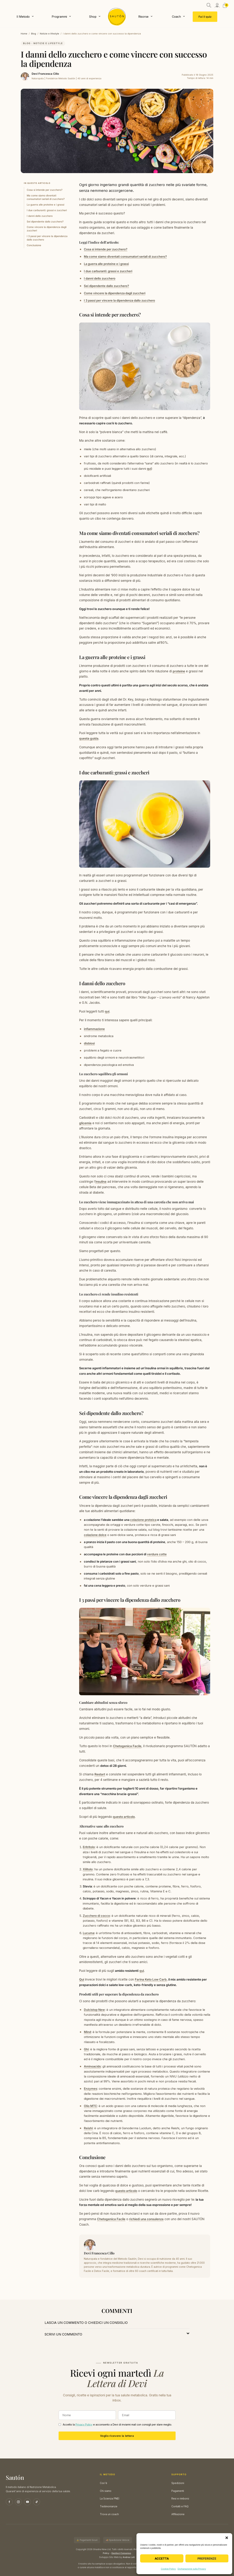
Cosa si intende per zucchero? (44, 189)
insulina (100, 1181)
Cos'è (103, 2483)
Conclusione (34, 245)
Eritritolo (89, 1847)
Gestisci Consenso (121, 2553)
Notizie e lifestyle (49, 33)
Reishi (88, 2128)
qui (149, 468)
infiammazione (94, 1029)
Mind (87, 2032)
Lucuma (88, 1933)
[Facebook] (9, 2501)
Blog (33, 33)
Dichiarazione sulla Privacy (192, 2568)
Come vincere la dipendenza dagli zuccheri (46, 229)
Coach (176, 16)
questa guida (88, 738)
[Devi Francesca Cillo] (25, 76)
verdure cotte (157, 1554)
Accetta (162, 2558)
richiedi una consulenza (146, 2219)
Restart (99, 1774)
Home (24, 33)
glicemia (85, 1123)
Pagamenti (177, 2490)
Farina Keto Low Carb (151, 1979)
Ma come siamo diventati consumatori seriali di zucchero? (46, 197)
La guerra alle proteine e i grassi (45, 204)
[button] (227, 2538)
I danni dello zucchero (40, 215)
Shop (92, 16)
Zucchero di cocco (96, 1916)
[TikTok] (36, 2501)
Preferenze (206, 2558)
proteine (179, 671)
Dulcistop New (94, 2010)
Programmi (59, 16)
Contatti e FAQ (180, 2506)
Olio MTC (90, 2106)
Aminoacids (92, 2066)
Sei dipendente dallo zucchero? (45, 221)
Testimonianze (108, 2506)
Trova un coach (109, 2514)
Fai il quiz (205, 16)
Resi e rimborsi (180, 2498)
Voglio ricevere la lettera (117, 2436)
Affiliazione (178, 2514)
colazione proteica (143, 1520)
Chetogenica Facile (127, 1746)
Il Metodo (23, 16)
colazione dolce (95, 1535)
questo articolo (124, 1817)
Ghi (86, 2049)
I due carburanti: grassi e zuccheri (47, 210)
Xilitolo (88, 1869)
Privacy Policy (84, 2424)
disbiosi (89, 1043)
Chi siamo (105, 2490)
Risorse (143, 16)
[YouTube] (27, 2501)
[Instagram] (18, 2501)
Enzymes (90, 2088)
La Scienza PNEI (109, 2498)
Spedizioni (177, 2483)
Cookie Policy (168, 2568)
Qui (81, 1979)
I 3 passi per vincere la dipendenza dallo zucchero (47, 238)
